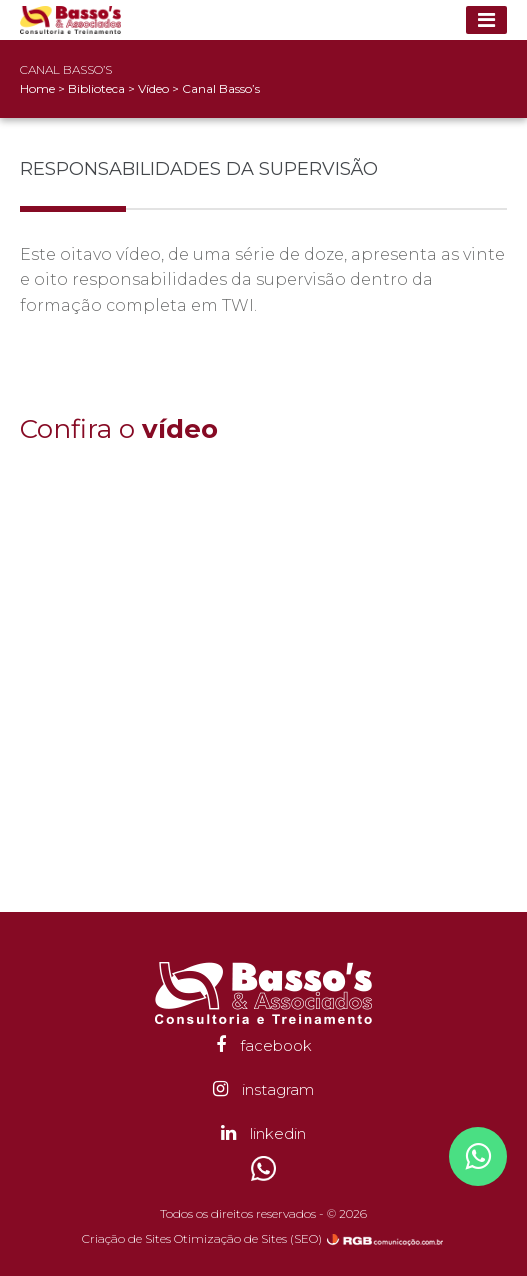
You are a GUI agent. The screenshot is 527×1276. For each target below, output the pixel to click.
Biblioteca (98, 88)
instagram (263, 1089)
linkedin (263, 1133)
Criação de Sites (126, 1238)
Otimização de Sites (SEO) (248, 1238)
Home (37, 88)
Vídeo (155, 88)
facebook (264, 1045)
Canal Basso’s (221, 88)
